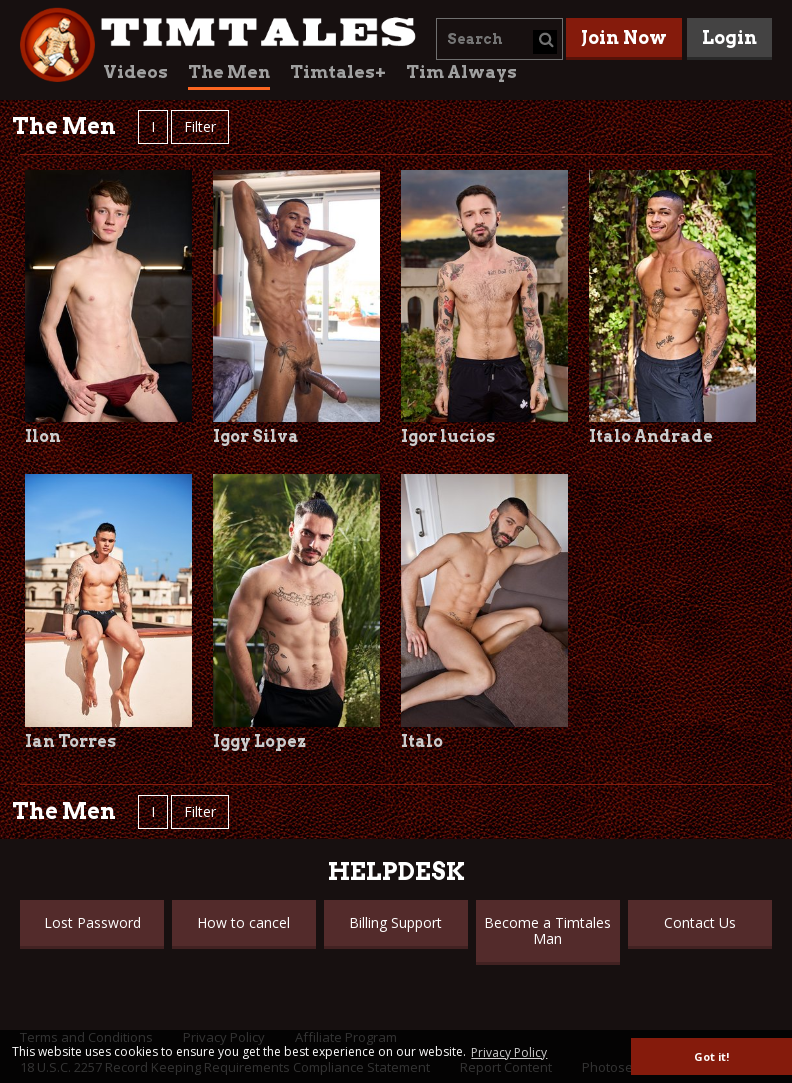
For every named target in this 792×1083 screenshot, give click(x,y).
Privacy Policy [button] (509, 1052)
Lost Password (92, 922)
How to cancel (243, 922)
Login (729, 37)
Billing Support (395, 922)
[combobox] (499, 39)
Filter (200, 126)
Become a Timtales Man (547, 930)
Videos (135, 72)
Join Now (624, 37)
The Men (229, 72)
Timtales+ (338, 72)
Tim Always (461, 72)
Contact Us (700, 922)
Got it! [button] (711, 1056)
